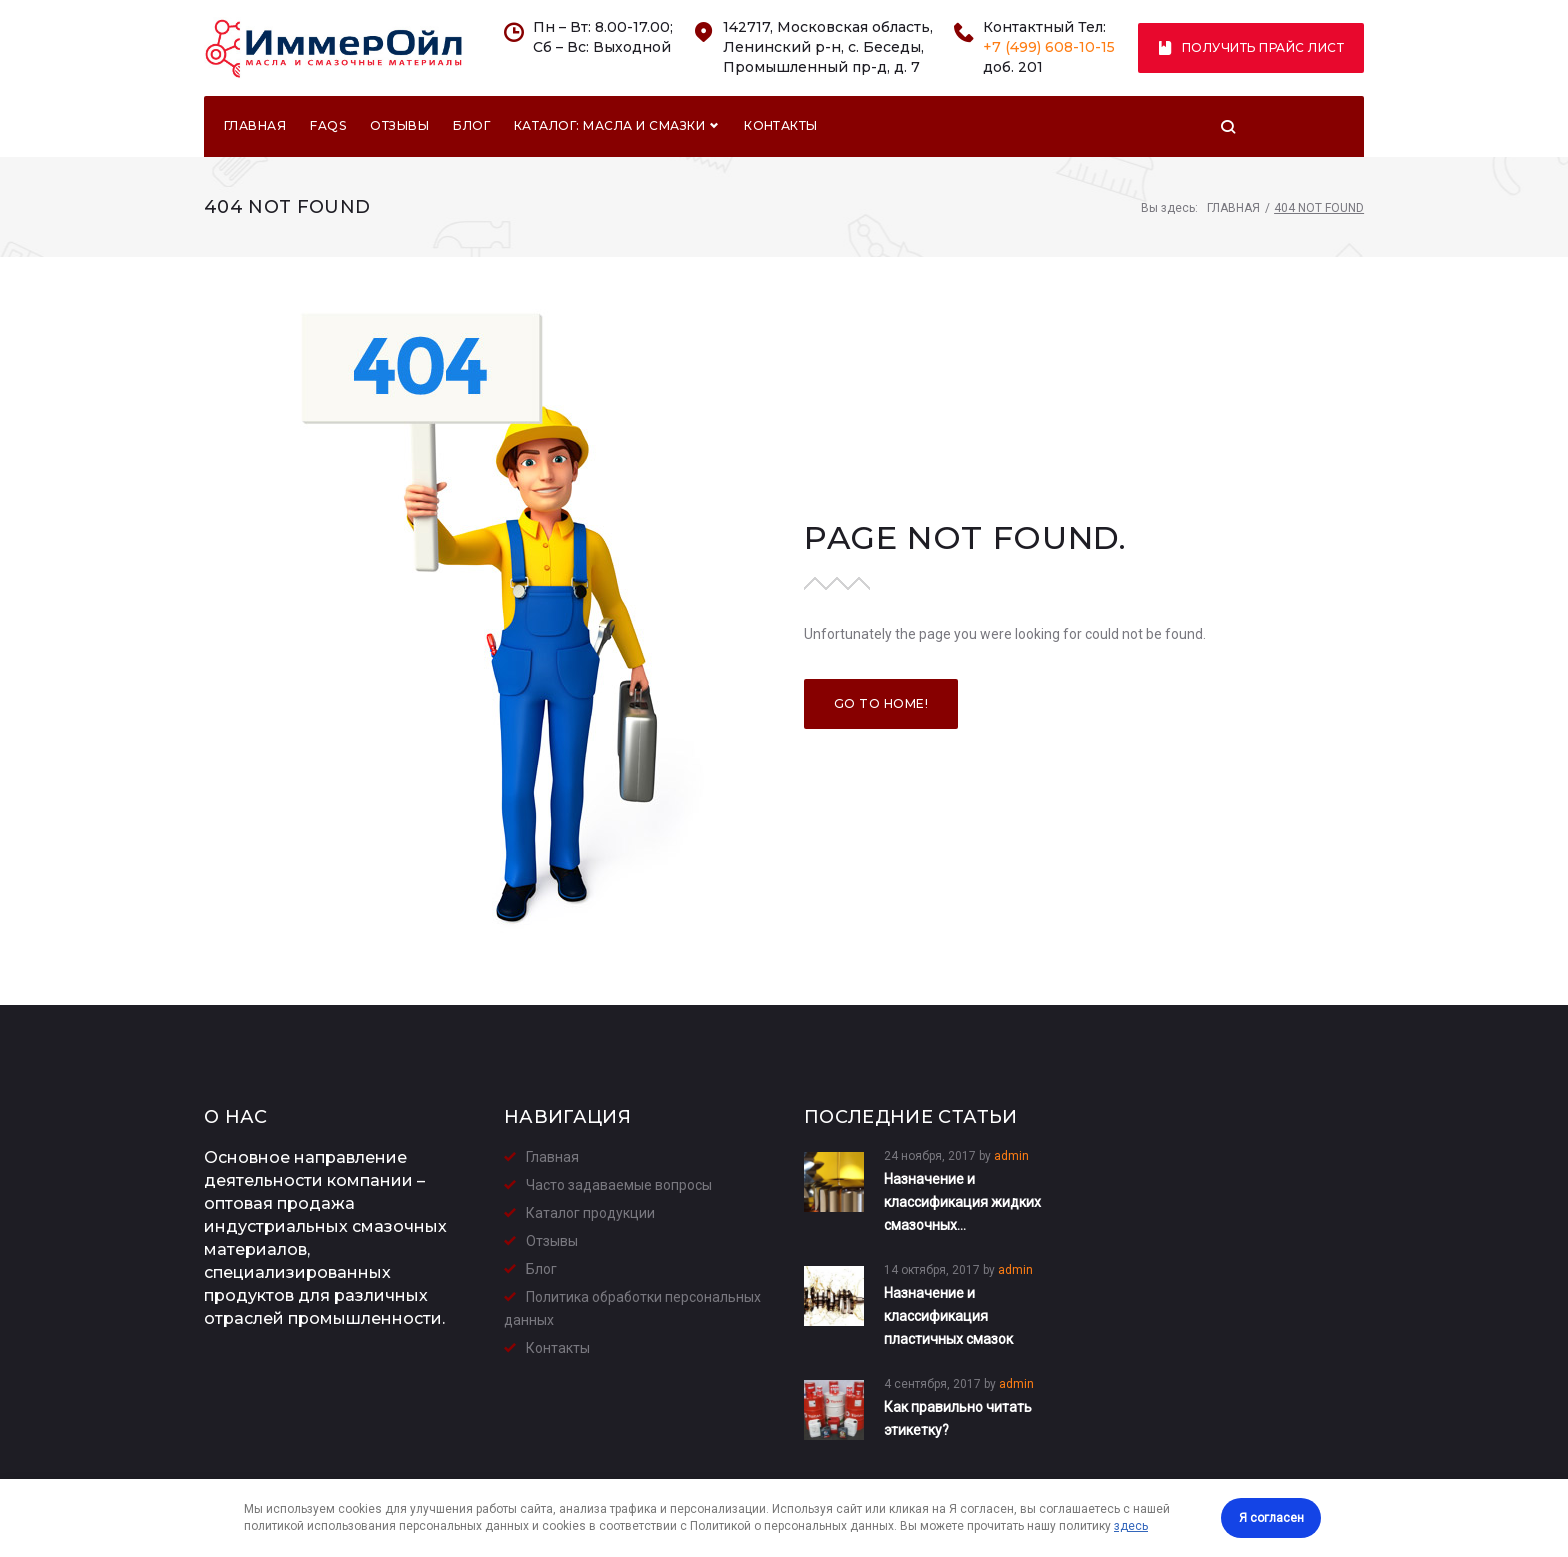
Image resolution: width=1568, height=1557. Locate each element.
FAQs (328, 127)
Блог (471, 127)
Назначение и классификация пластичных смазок (948, 1316)
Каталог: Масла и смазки (616, 127)
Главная (255, 127)
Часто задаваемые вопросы (619, 1185)
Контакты (781, 127)
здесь (1131, 1526)
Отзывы (399, 127)
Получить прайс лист (1251, 47)
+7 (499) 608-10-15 (1049, 47)
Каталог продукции (590, 1213)
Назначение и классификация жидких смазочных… (962, 1202)
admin (1011, 1156)
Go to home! (881, 704)
